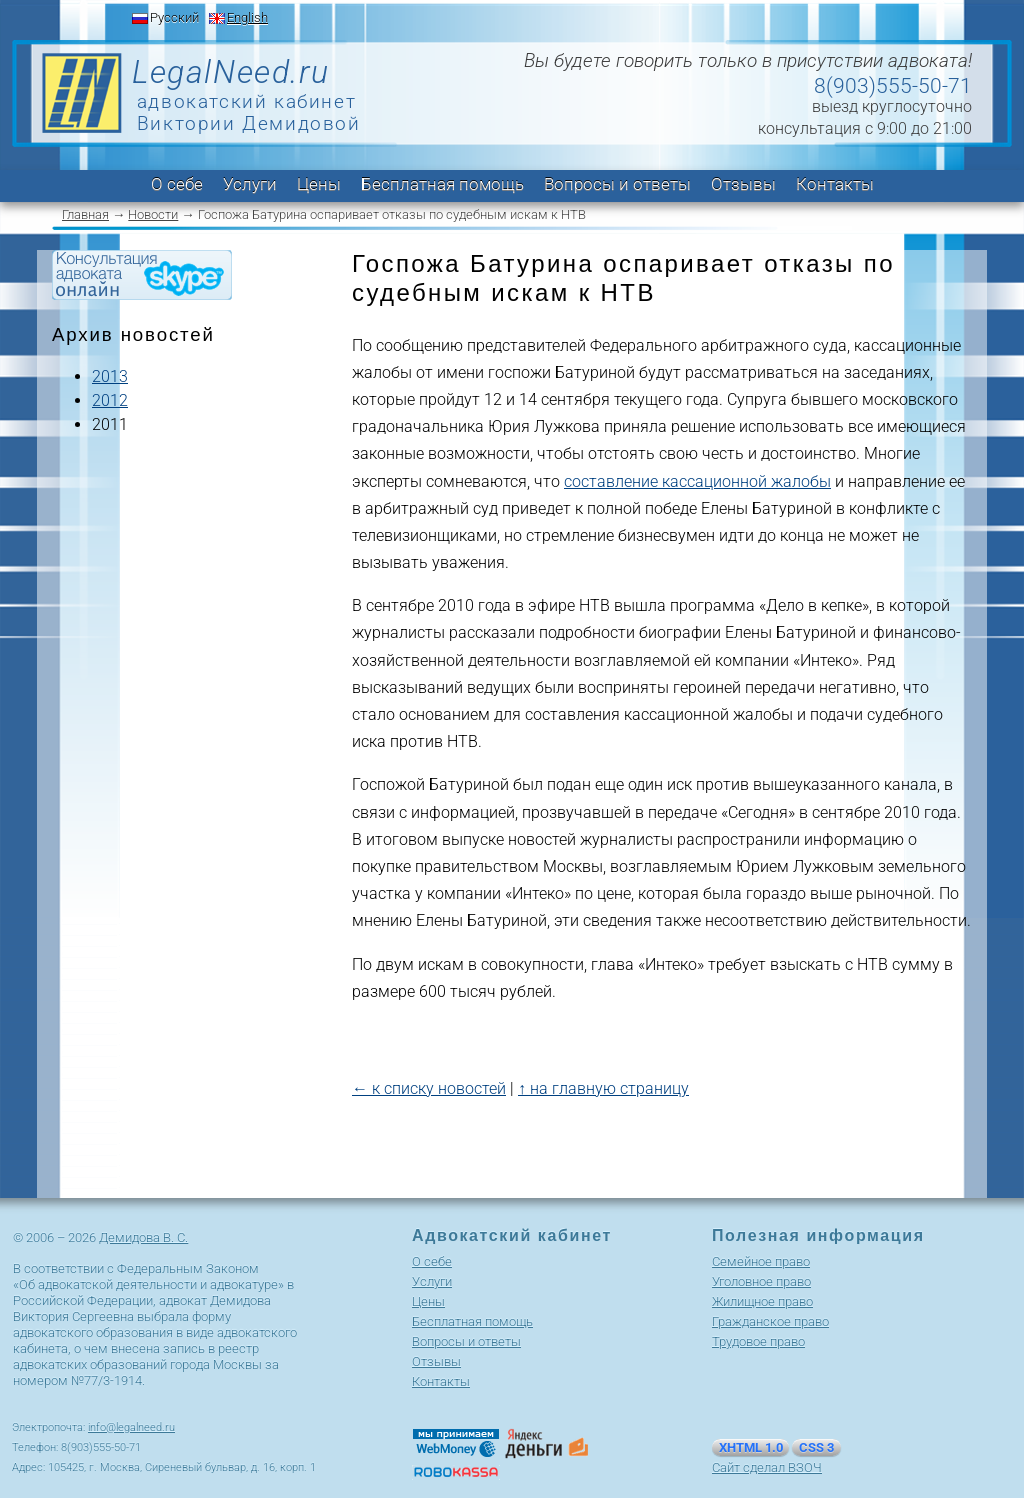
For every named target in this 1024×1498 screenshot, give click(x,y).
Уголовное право (761, 1281)
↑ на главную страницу (603, 1088)
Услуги (250, 184)
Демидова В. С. (143, 1237)
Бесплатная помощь (442, 184)
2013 (110, 376)
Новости (153, 214)
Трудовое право (758, 1341)
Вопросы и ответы (617, 184)
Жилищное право (762, 1301)
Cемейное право (761, 1261)
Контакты (835, 184)
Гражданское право (770, 1321)
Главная (85, 214)
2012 (110, 400)
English (247, 17)
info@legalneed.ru (131, 1427)
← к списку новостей (429, 1088)
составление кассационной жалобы (697, 481)
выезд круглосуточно (892, 106)
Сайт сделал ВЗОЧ (767, 1467)
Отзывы (743, 184)
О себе (177, 184)
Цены (319, 184)
